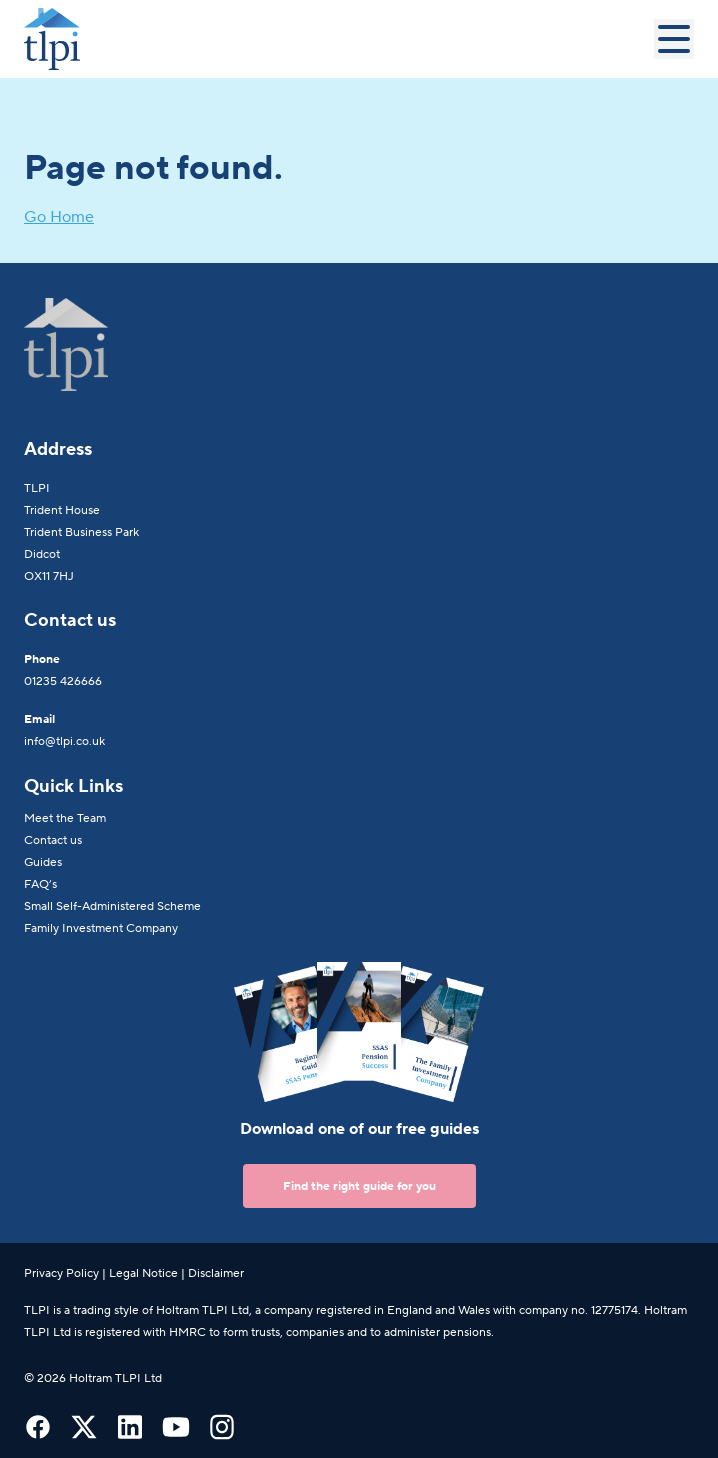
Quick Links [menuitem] (73, 786)
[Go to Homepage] (339, 39)
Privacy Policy (61, 1273)
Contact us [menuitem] (53, 840)
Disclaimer (216, 1273)
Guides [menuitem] (43, 862)
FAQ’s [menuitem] (40, 884)
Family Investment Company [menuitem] (101, 928)
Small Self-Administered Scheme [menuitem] (112, 906)
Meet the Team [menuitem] (65, 818)
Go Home (59, 217)
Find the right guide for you (359, 1186)
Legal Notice (143, 1273)
